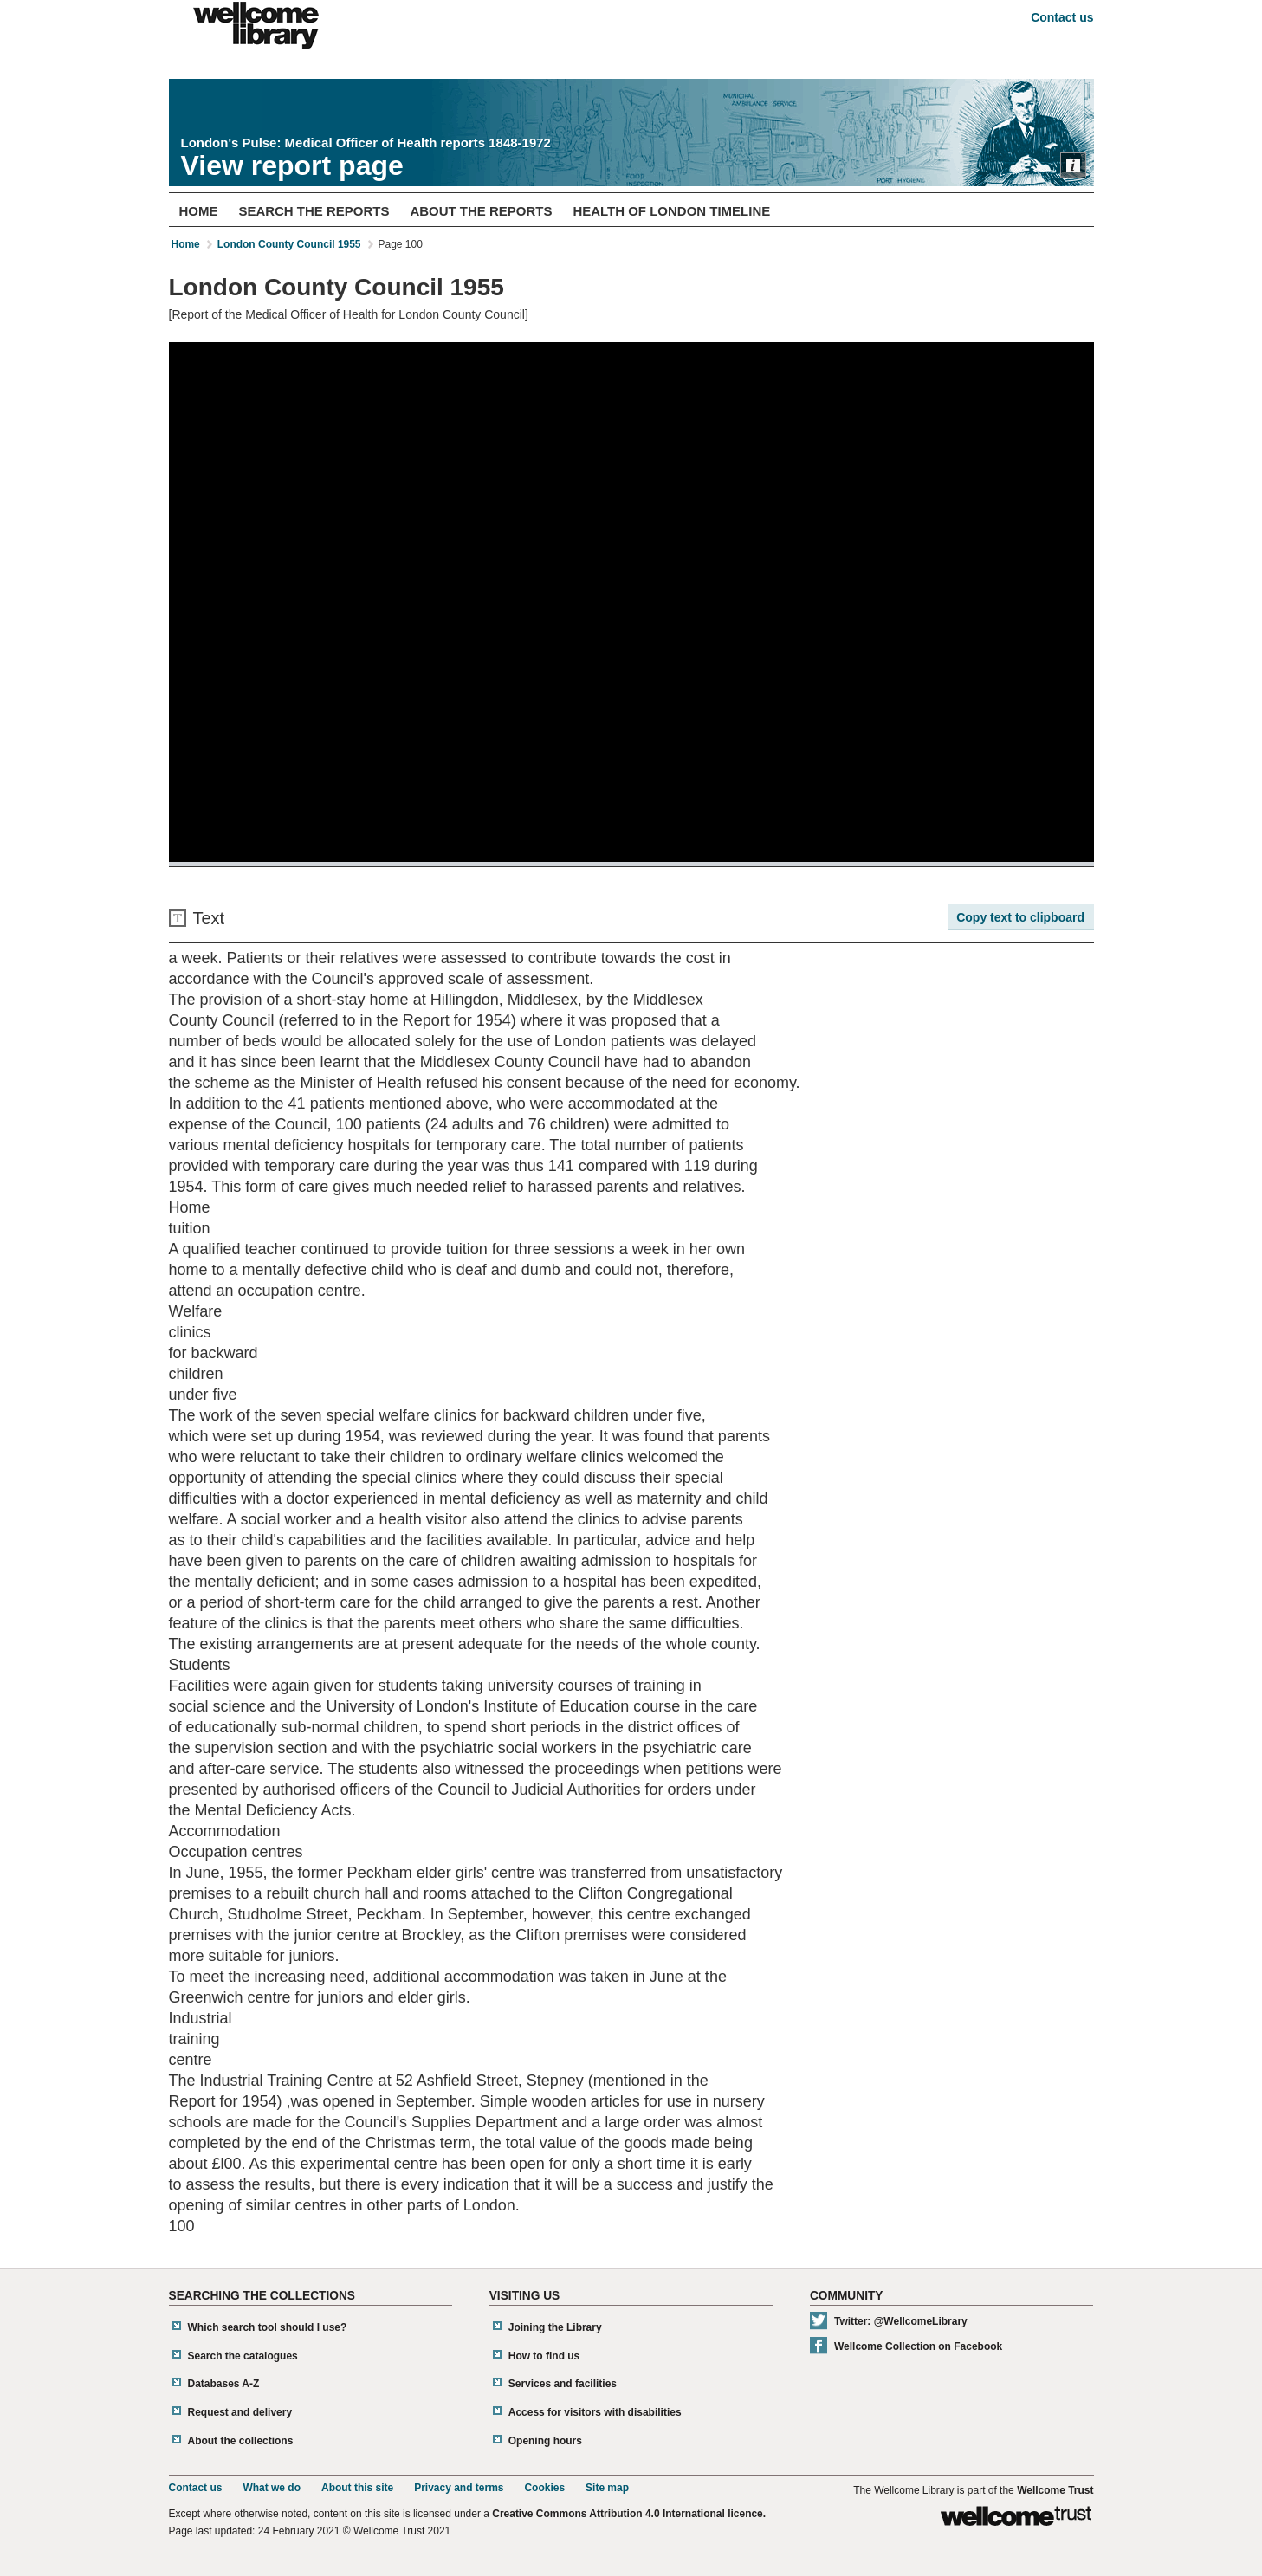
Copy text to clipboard (1020, 917)
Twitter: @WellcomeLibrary (901, 2321)
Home (197, 211)
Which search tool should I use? (267, 2327)
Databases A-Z (224, 2384)
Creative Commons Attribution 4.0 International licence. (629, 2514)
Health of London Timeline (671, 211)
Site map (607, 2488)
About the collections (241, 2441)
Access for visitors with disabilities (595, 2412)
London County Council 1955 (289, 244)
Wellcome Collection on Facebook (918, 2346)
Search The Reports (313, 211)
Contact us (1062, 17)
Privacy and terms (458, 2488)
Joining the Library (555, 2327)
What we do (272, 2488)
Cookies (544, 2488)
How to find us (544, 2356)
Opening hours (545, 2441)
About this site (357, 2488)
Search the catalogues (243, 2356)
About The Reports (481, 211)
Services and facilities (562, 2384)
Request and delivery (240, 2412)
